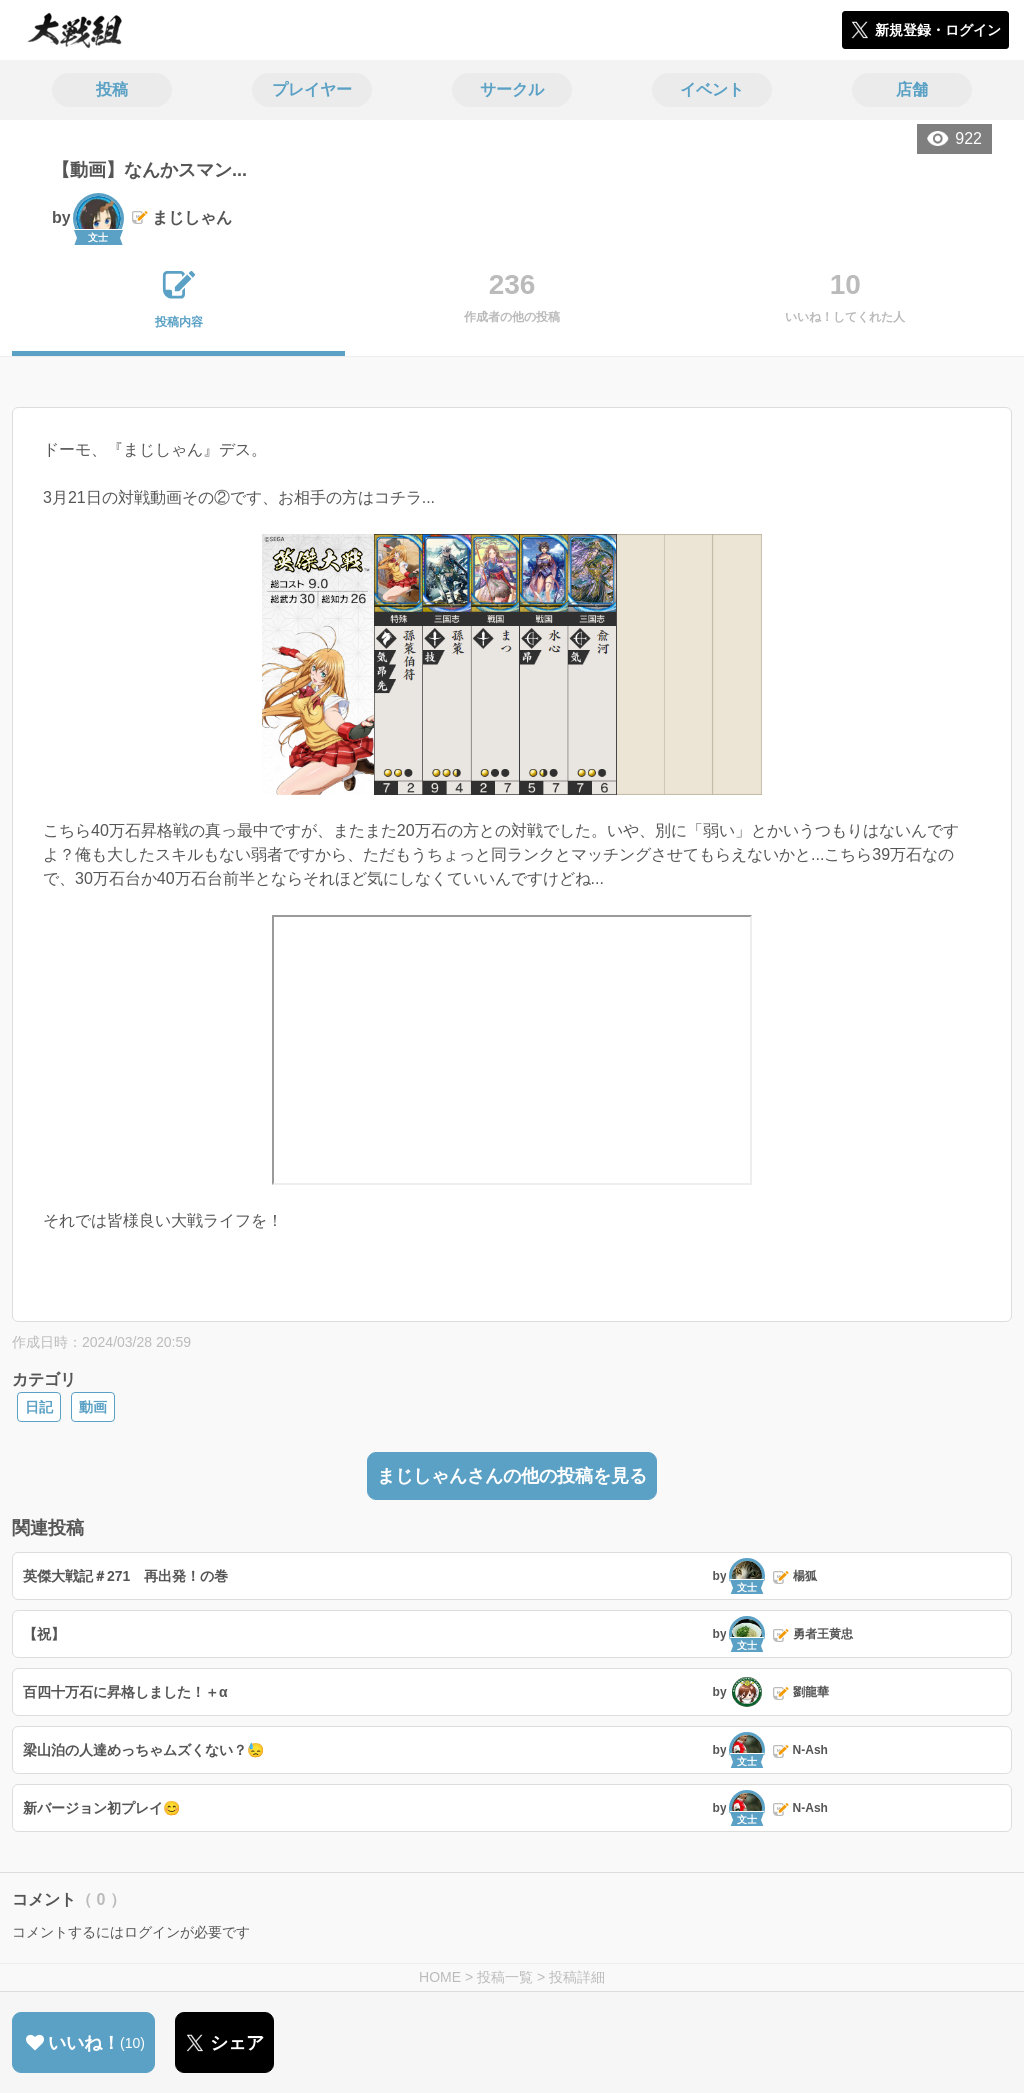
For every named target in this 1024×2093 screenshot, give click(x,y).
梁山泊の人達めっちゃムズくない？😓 (143, 1750)
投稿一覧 (505, 1977)
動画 (93, 1407)
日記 (39, 1407)
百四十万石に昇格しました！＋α (125, 1692)
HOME (440, 1977)
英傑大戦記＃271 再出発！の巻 (125, 1576)
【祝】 (44, 1634)
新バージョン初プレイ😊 (101, 1808)
